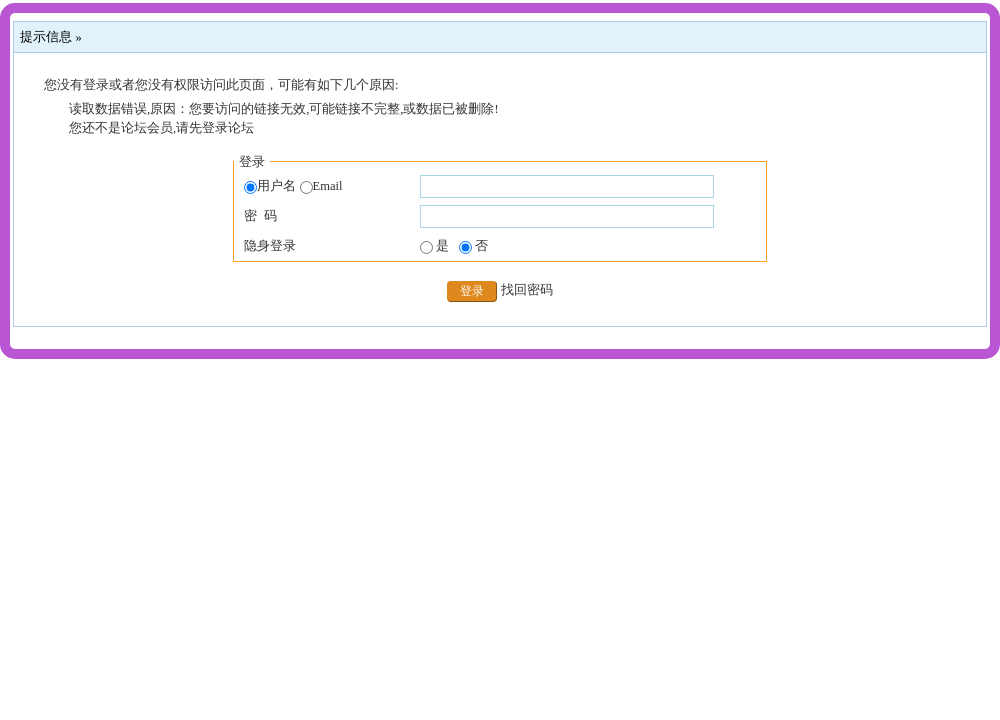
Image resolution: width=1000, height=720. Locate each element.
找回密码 (527, 290)
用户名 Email (293, 186)
